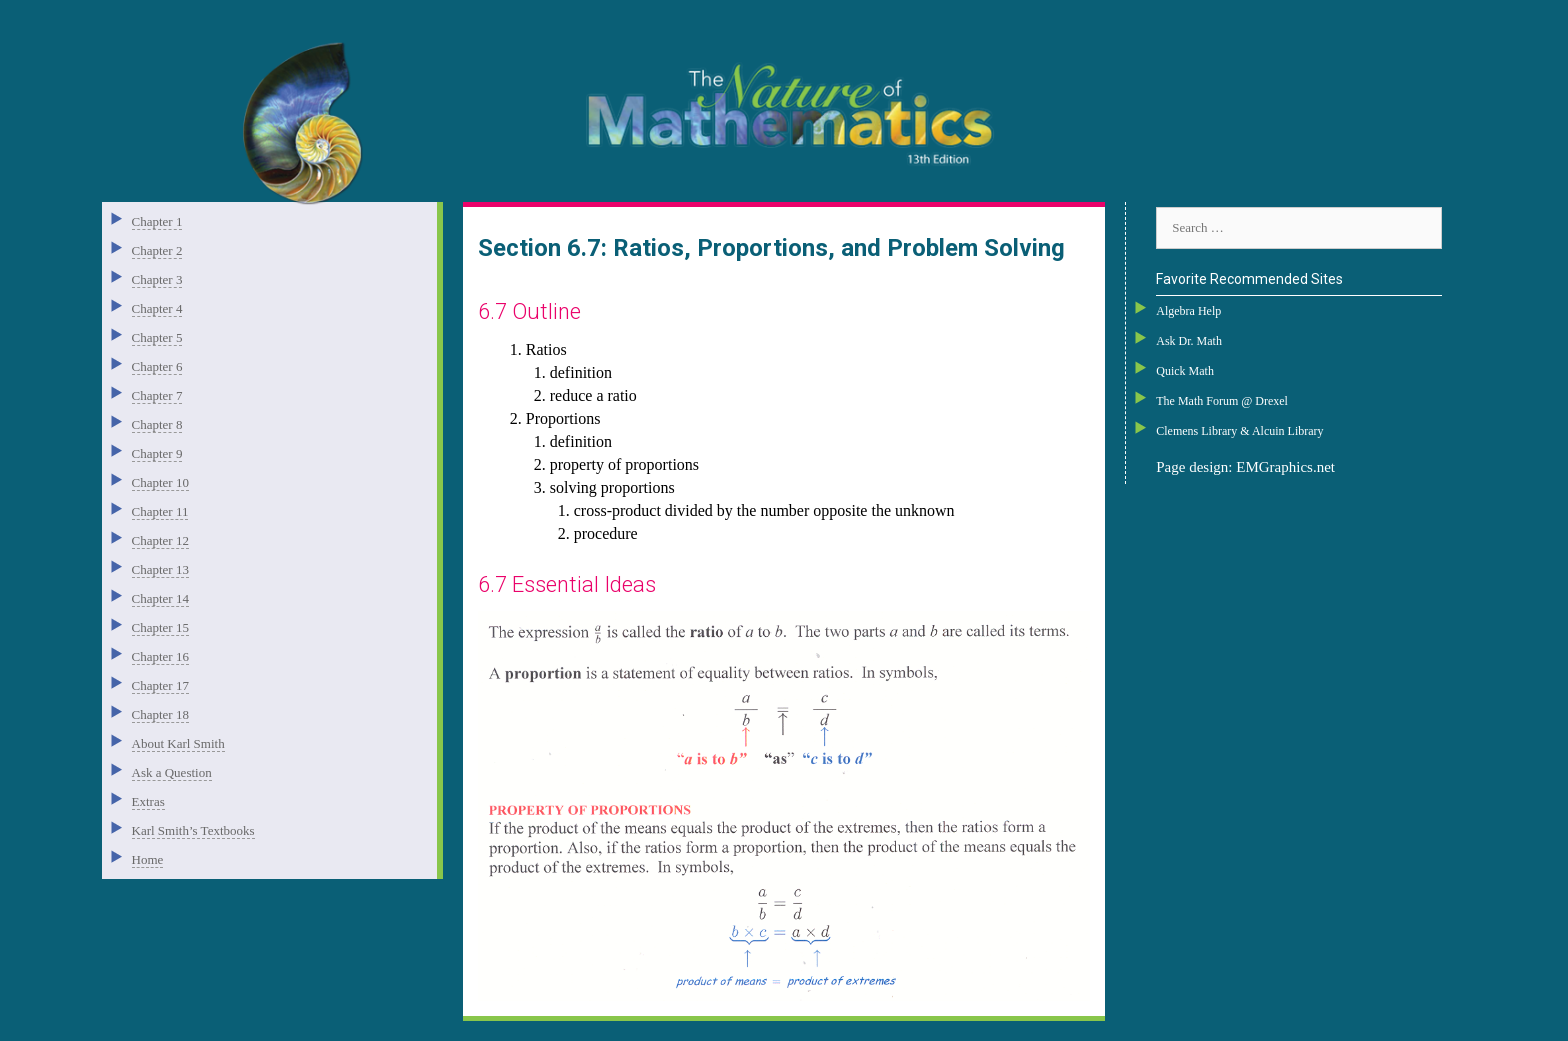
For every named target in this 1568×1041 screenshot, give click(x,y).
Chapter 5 (157, 337)
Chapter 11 (160, 511)
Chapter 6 (157, 366)
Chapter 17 (160, 685)
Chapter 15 (160, 627)
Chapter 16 (160, 656)
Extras (148, 801)
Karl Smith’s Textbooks (193, 830)
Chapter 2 (157, 250)
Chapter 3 (157, 279)
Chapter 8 (157, 424)
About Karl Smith (178, 743)
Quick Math (1185, 371)
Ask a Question (172, 772)
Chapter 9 (157, 453)
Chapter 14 (160, 598)
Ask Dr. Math (1189, 341)
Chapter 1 (157, 221)
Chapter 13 (160, 569)
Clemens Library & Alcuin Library (1239, 431)
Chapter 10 (160, 482)
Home (148, 859)
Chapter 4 (157, 308)
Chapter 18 (160, 714)
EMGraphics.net (1285, 467)
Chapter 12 (160, 540)
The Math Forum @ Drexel (1222, 401)
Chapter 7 (157, 395)
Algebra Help (1188, 311)
